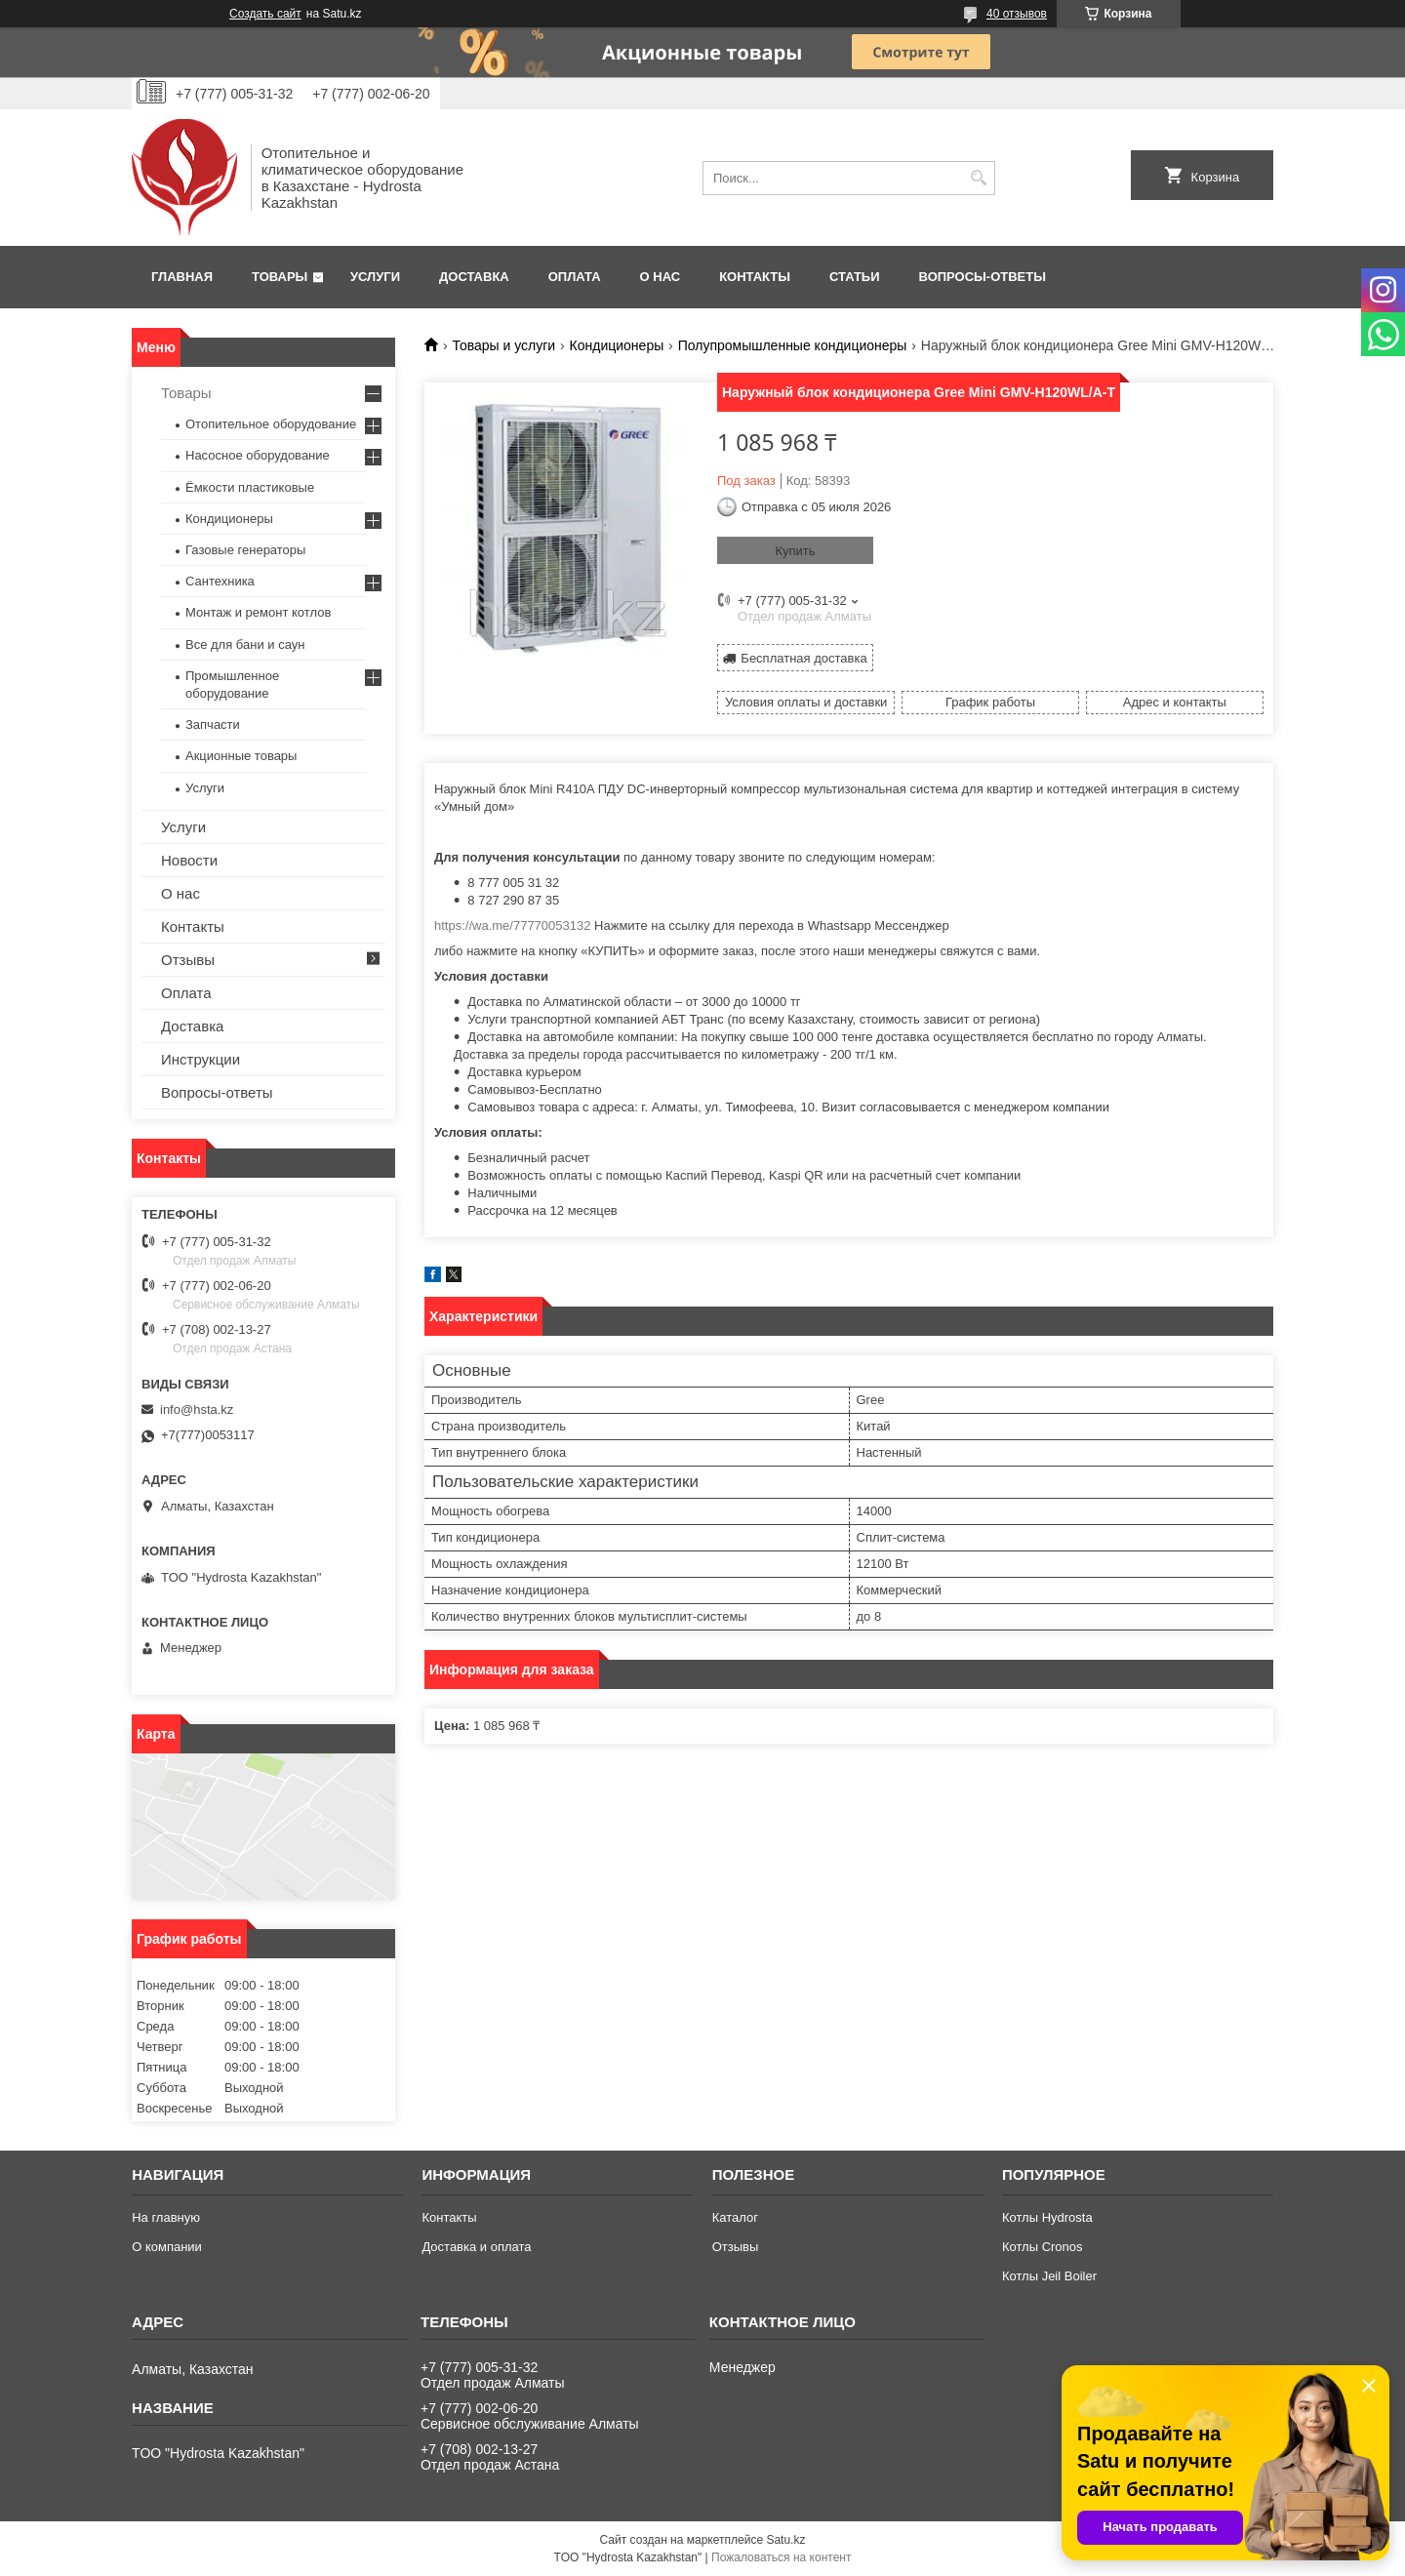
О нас (660, 276)
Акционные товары (241, 755)
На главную (166, 2217)
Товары (279, 276)
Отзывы (188, 959)
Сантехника (220, 581)
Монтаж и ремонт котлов (258, 612)
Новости (189, 860)
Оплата (574, 276)
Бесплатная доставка (803, 658)
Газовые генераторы (245, 550)
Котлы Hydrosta (1047, 2217)
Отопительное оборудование (270, 424)
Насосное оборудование (257, 455)
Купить (795, 550)
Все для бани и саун (244, 644)
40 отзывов (1016, 13)
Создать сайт (265, 13)
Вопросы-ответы (982, 276)
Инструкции (200, 1059)
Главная (182, 276)
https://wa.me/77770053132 (512, 925)
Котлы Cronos (1042, 2246)
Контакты (754, 276)
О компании (167, 2246)
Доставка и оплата (476, 2246)
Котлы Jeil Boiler (1049, 2276)
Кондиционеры (617, 345)
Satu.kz (785, 2540)
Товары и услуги (503, 345)
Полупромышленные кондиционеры (792, 345)
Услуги (375, 276)
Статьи (854, 276)
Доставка (474, 276)
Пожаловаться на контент (781, 2557)
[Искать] (978, 178)
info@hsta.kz (196, 1409)
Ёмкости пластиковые (249, 487)
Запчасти (212, 724)
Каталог (735, 2217)
